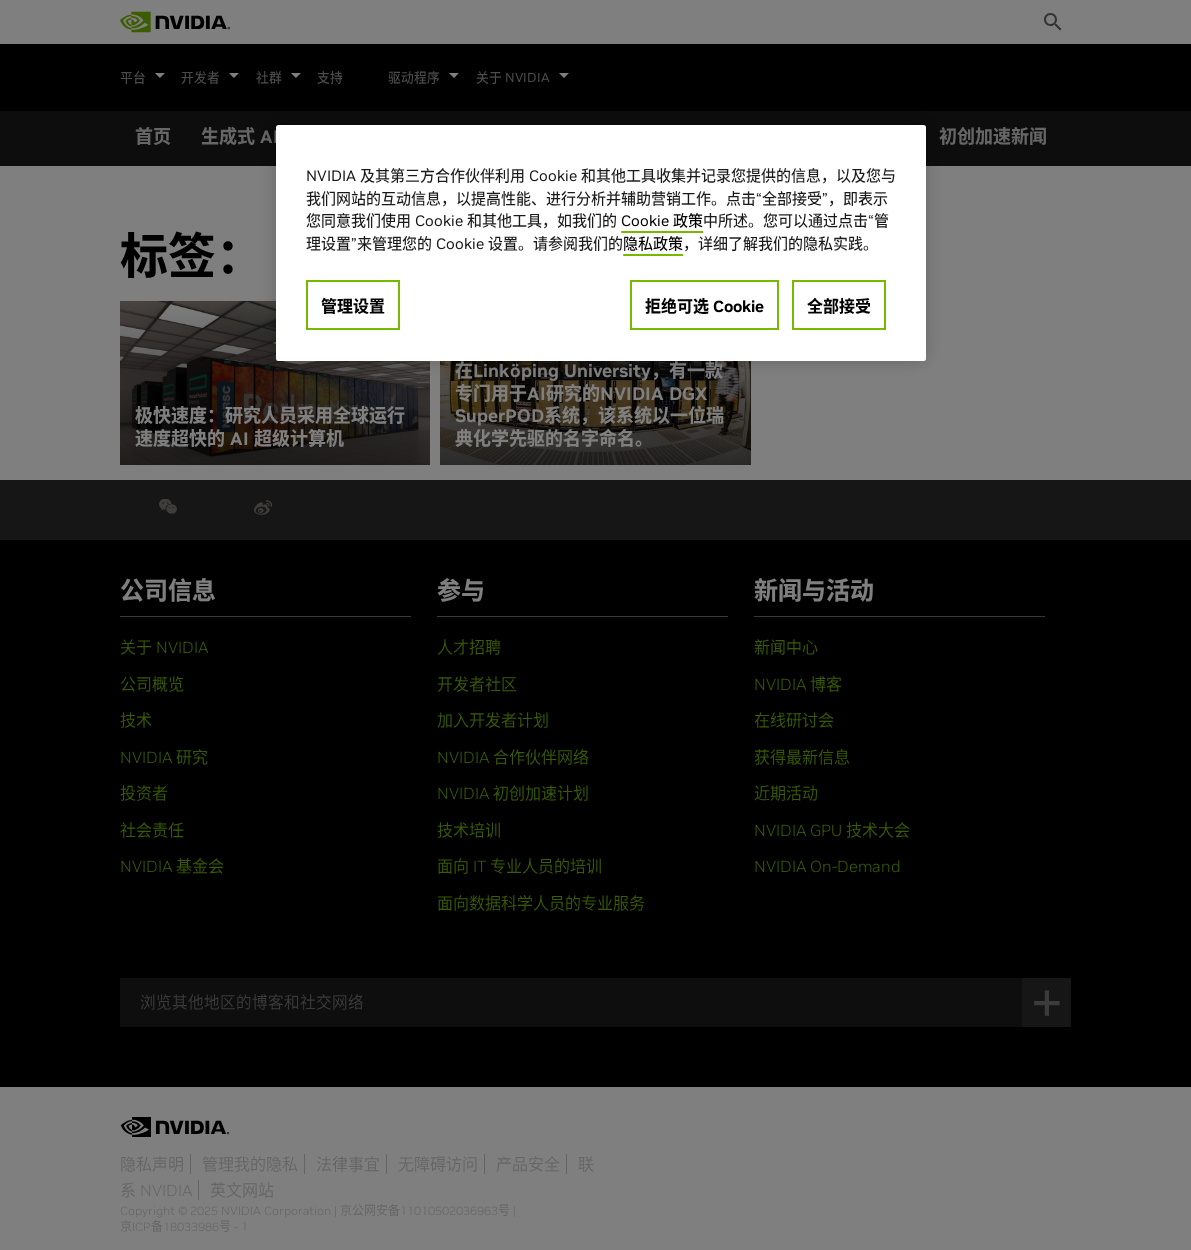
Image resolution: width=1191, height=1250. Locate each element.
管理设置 (353, 306)
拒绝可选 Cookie (704, 306)
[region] (601, 243)
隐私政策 (653, 243)
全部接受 (839, 306)
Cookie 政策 (662, 220)
